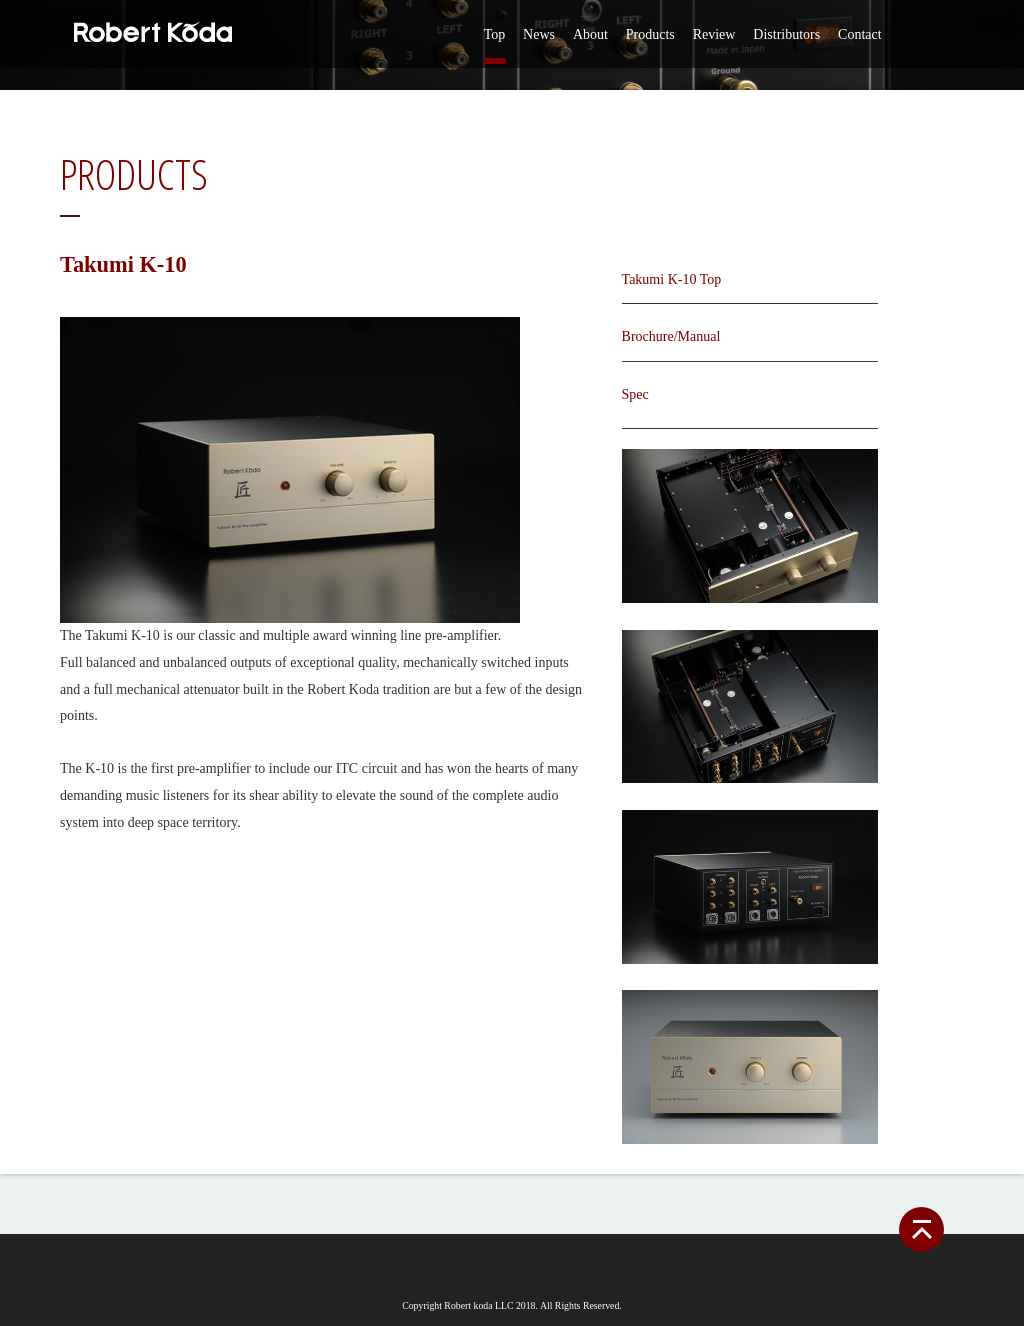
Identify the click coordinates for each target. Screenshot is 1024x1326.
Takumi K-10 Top (672, 279)
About (590, 34)
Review (714, 34)
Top (495, 34)
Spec (635, 394)
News (539, 34)
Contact (860, 34)
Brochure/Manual (671, 336)
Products (650, 34)
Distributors (786, 34)
